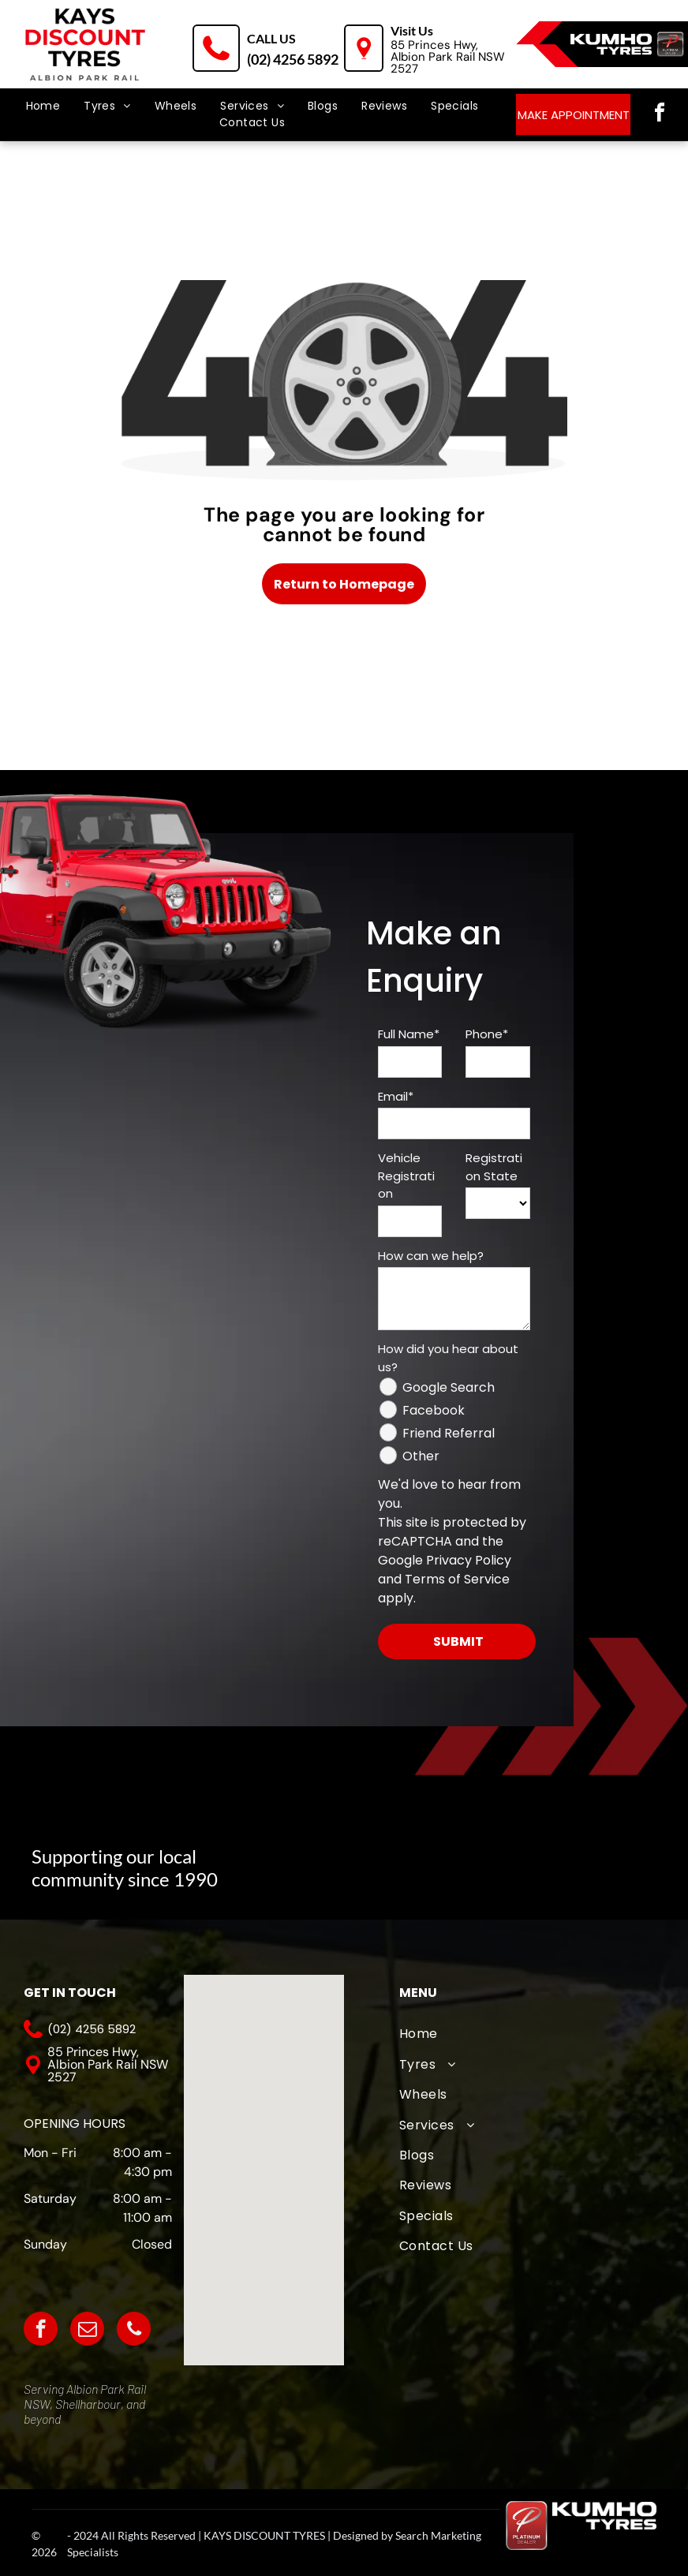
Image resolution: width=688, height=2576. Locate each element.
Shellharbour (88, 2403)
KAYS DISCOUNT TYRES (264, 2535)
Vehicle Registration (406, 1176)
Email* (395, 1096)
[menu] (34, 71)
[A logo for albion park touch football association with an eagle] (356, 1858)
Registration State (494, 1167)
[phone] (134, 2331)
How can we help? (431, 1255)
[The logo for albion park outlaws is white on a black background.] (592, 1858)
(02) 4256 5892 (292, 59)
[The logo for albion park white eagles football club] (434, 1858)
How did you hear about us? (448, 1357)
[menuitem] (43, 106)
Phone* (487, 1034)
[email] (87, 2331)
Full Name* (408, 1034)
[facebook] (659, 114)
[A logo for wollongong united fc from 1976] (513, 1858)
